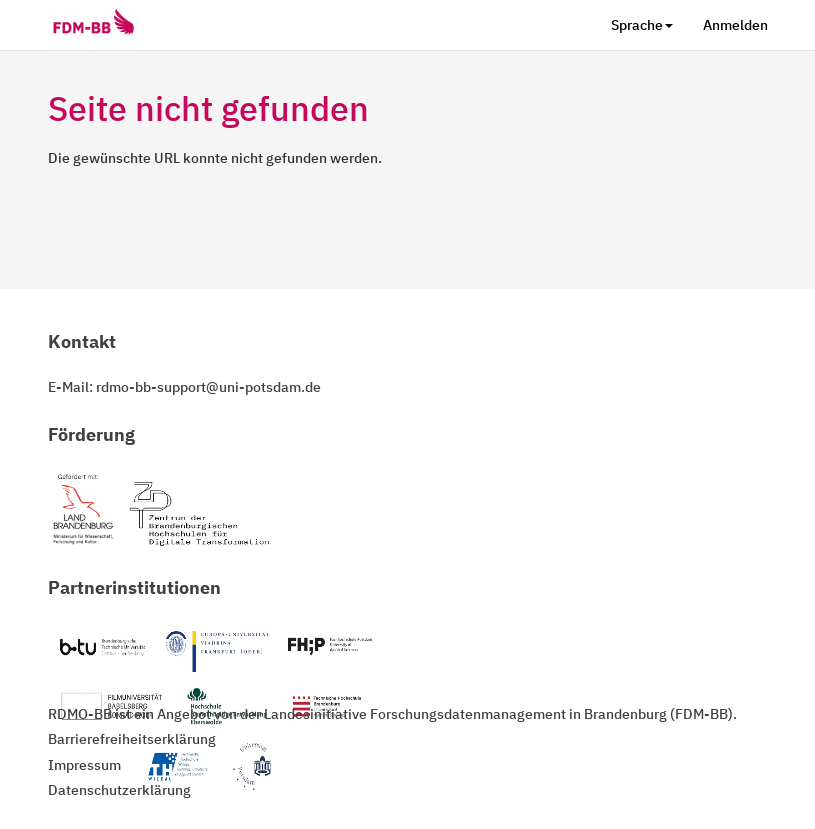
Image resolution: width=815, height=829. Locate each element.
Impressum (84, 765)
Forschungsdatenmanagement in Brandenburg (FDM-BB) (551, 714)
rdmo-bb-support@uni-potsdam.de (208, 387)
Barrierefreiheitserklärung (132, 739)
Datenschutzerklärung (119, 790)
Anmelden (735, 25)
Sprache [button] (642, 25)
